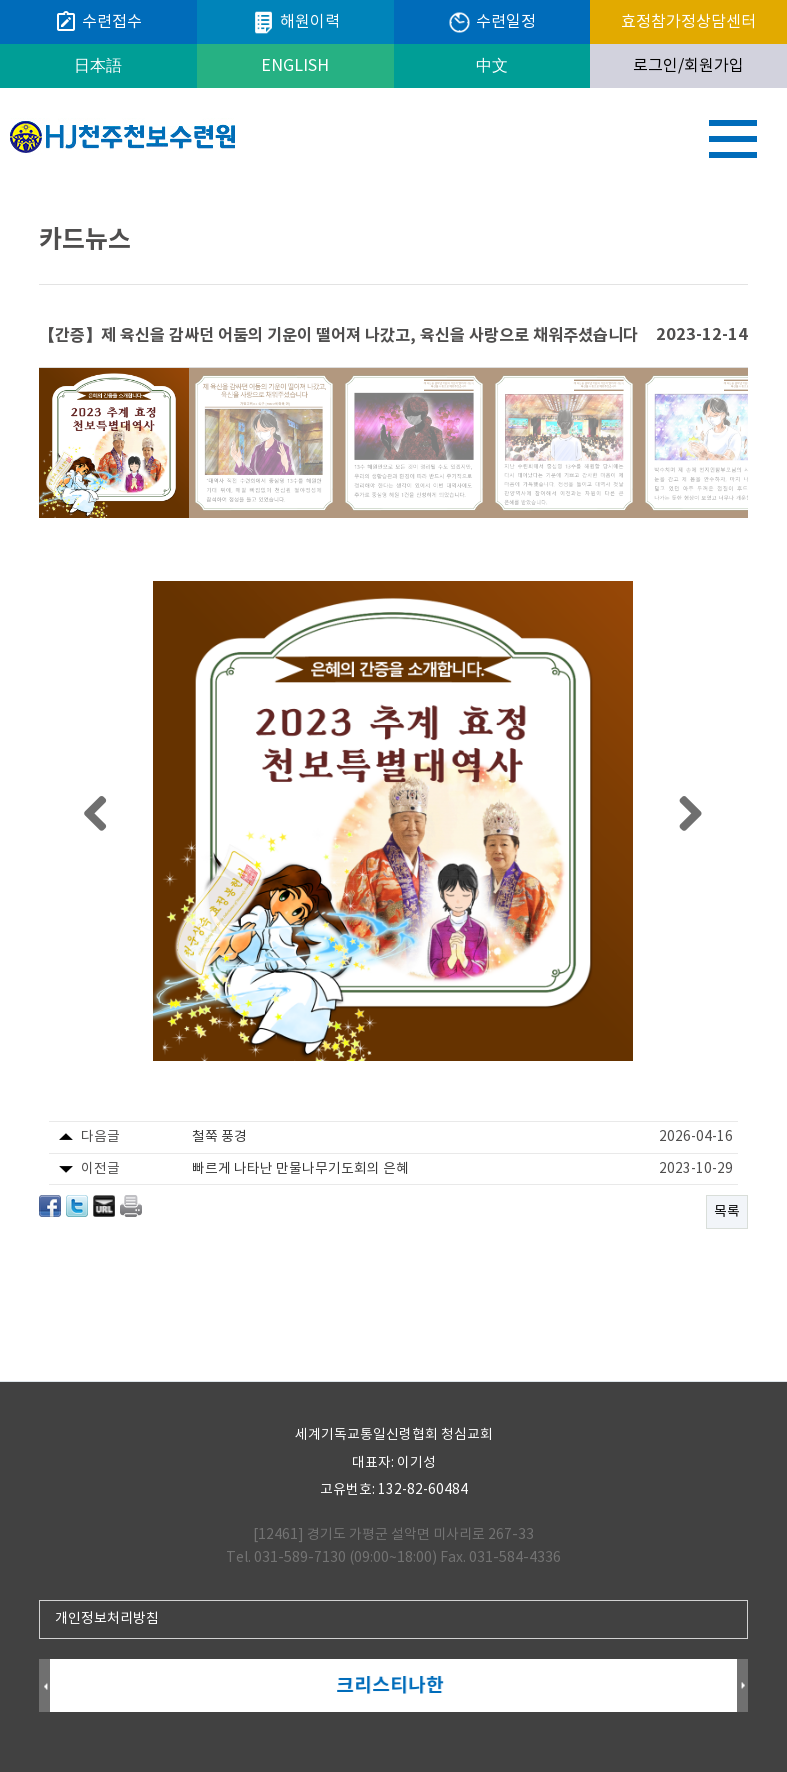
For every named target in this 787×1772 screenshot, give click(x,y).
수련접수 (98, 22)
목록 (727, 1212)
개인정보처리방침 (107, 1619)
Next (742, 1686)
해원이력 (295, 22)
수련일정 (491, 22)
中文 (492, 66)
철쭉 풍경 (219, 1137)
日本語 (98, 66)
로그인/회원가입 (688, 66)
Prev (44, 1686)
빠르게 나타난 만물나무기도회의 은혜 (300, 1169)
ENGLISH (295, 66)
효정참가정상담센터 (688, 22)
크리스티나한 (393, 1685)
